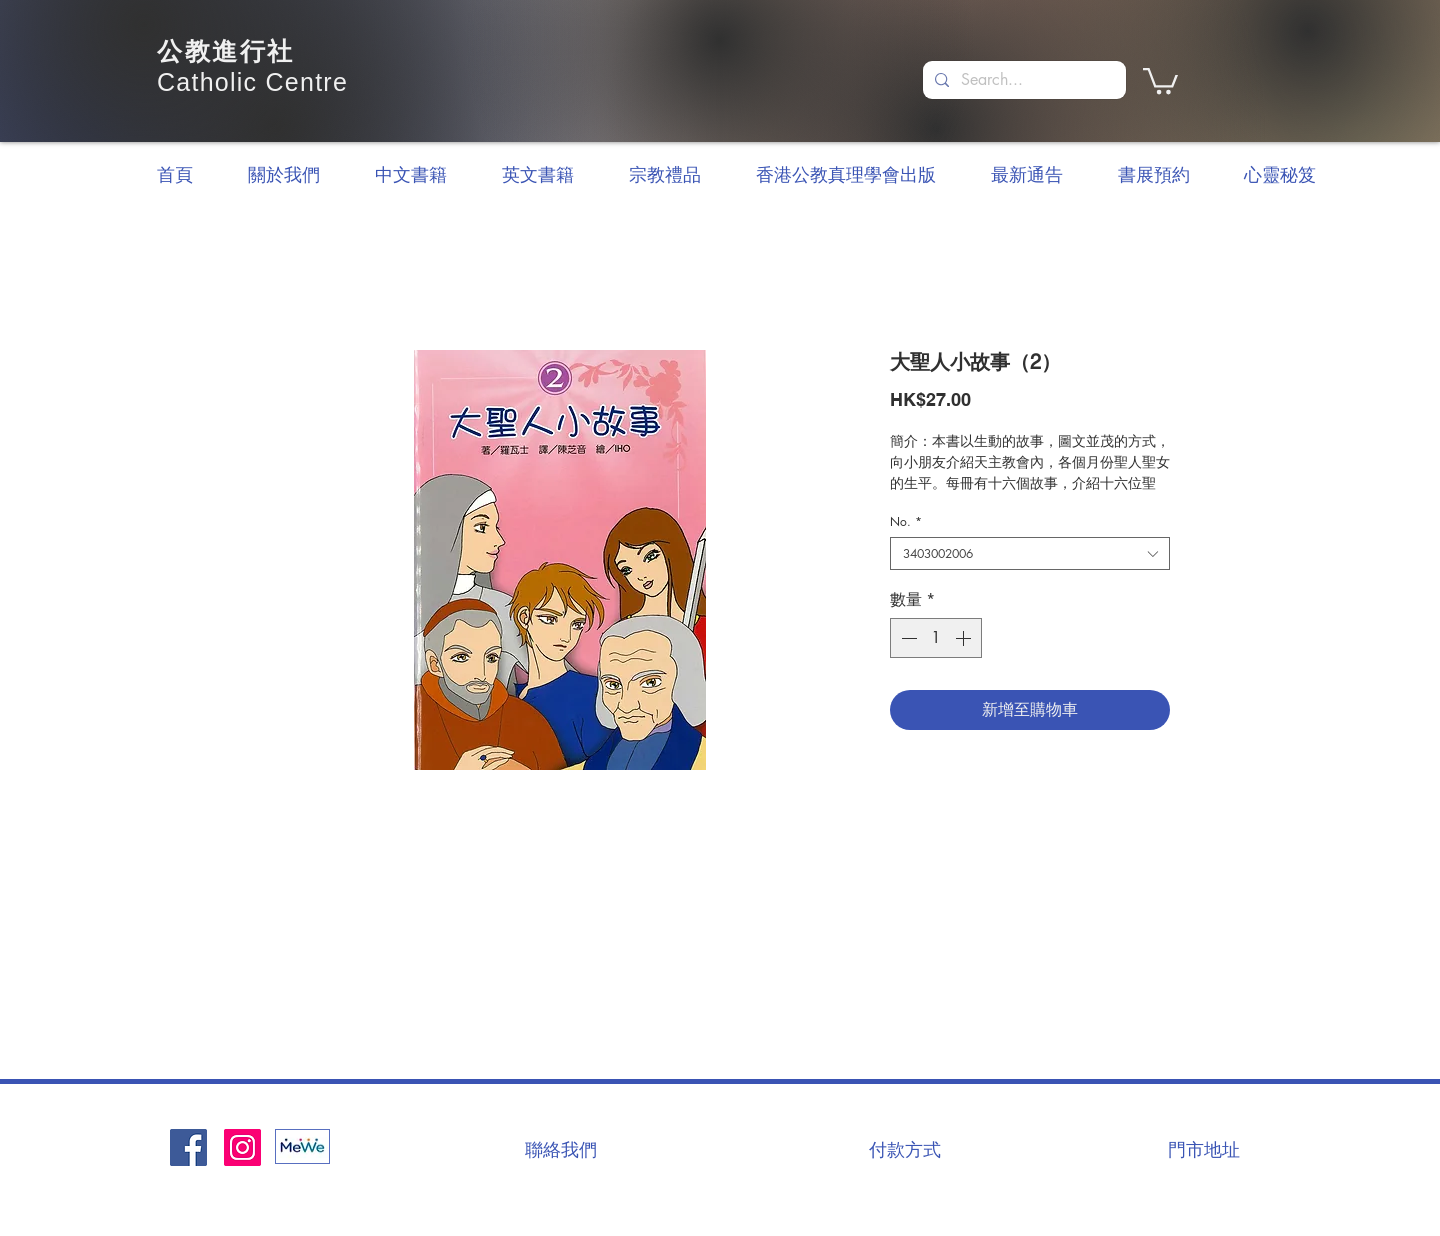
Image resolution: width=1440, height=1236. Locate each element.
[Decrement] (907, 638)
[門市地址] (1204, 1149)
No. (906, 521)
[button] (1160, 79)
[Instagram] (242, 1147)
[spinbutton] (936, 638)
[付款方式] (905, 1149)
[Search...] (1022, 80)
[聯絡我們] (561, 1149)
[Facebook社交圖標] (188, 1147)
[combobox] (1030, 553)
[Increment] (965, 638)
